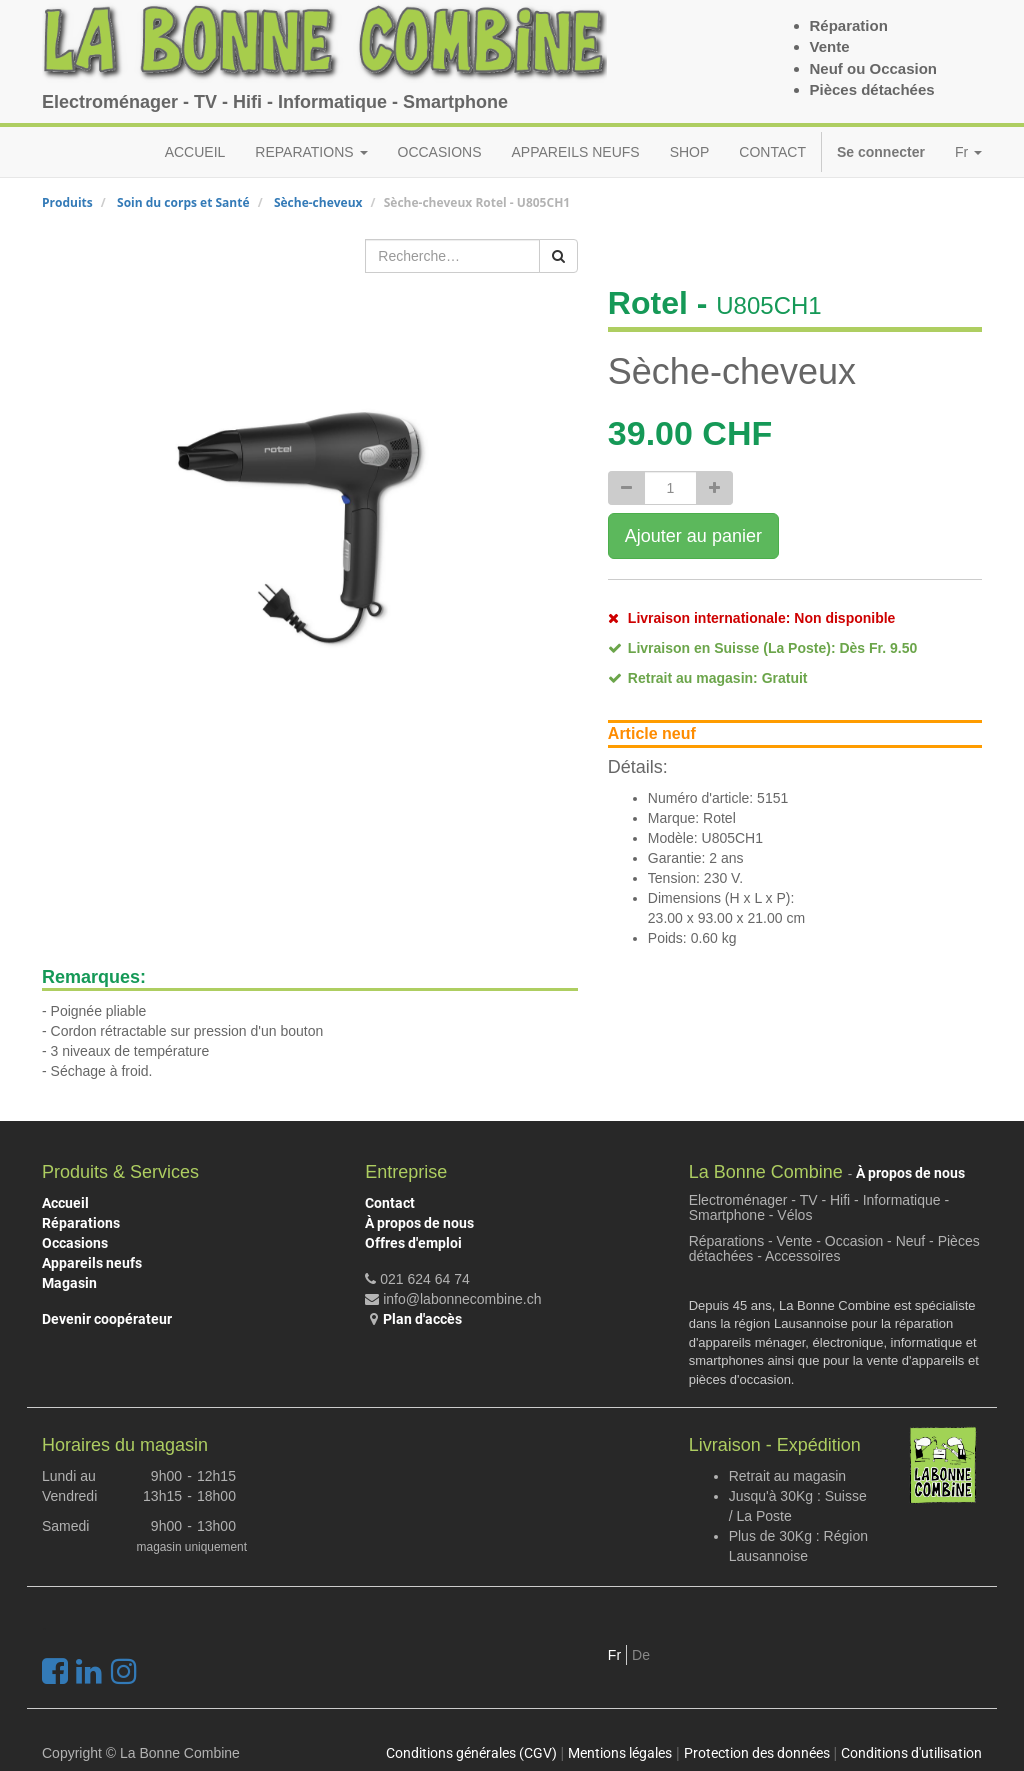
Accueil (65, 1203)
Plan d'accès (422, 1319)
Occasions (75, 1243)
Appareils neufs (92, 1263)
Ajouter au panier (693, 536)
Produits (67, 202)
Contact (390, 1203)
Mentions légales (620, 1753)
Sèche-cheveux (318, 202)
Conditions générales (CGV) (471, 1753)
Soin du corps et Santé (183, 202)
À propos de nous (419, 1223)
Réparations (81, 1223)
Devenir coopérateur (107, 1319)
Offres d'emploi (413, 1243)
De (641, 1655)
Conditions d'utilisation (911, 1753)
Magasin (69, 1283)
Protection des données (757, 1753)
